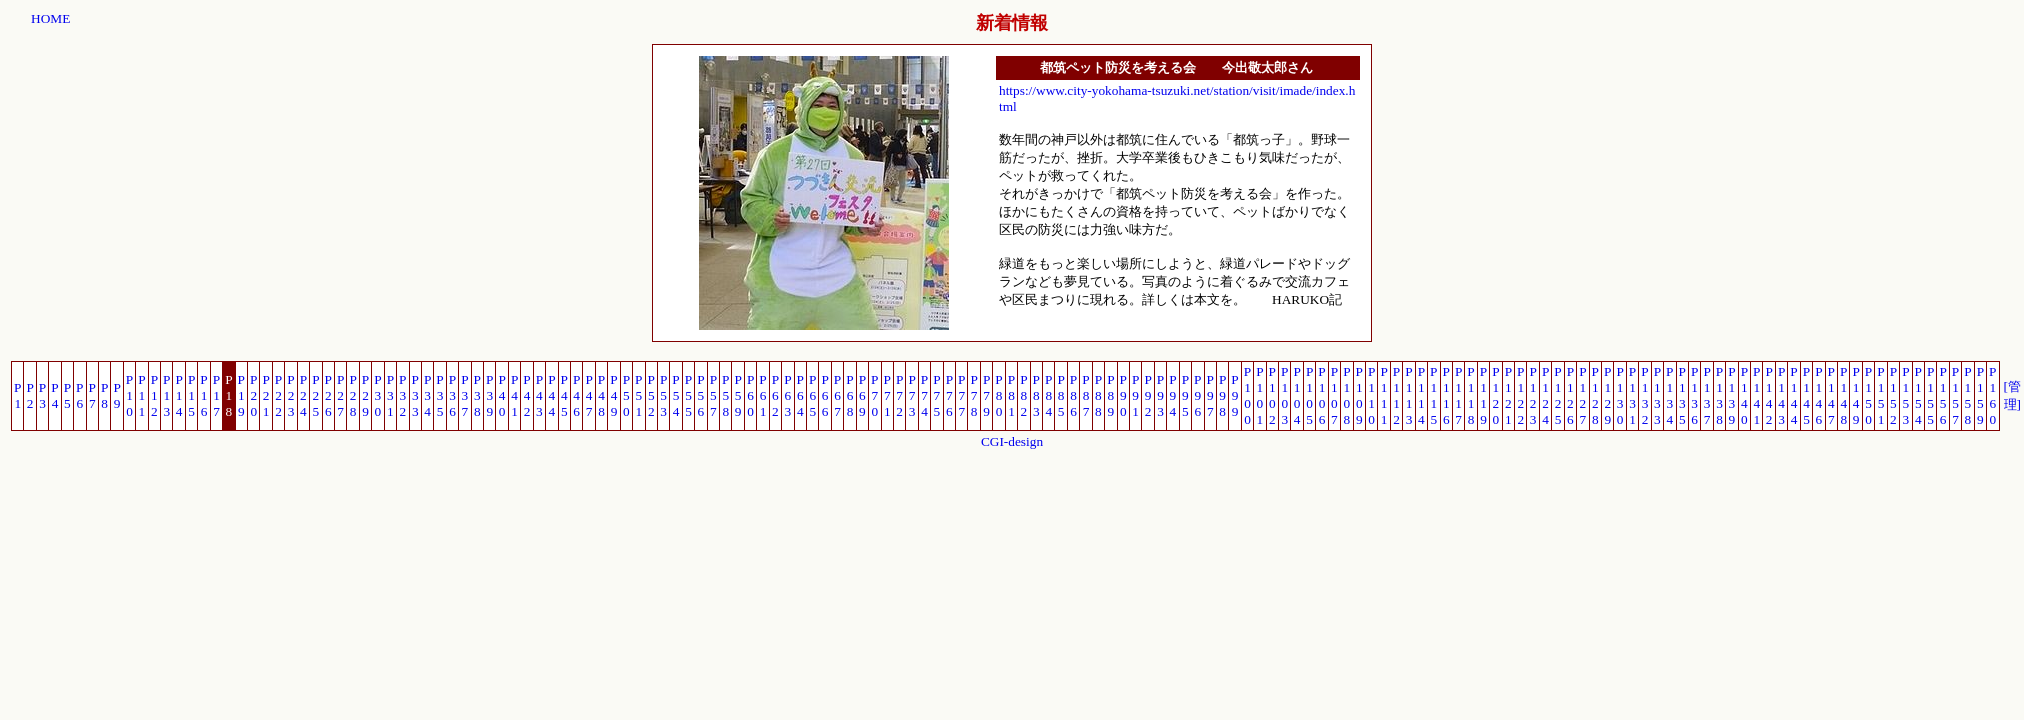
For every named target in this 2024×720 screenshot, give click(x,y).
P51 (638, 395)
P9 (116, 395)
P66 (824, 395)
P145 (1806, 395)
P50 (626, 395)
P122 (1520, 395)
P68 (849, 395)
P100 (1247, 395)
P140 (1744, 395)
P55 (688, 395)
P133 (1657, 395)
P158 (1967, 395)
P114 (1421, 395)
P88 (1098, 395)
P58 (725, 395)
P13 (166, 395)
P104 (1296, 395)
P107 (1334, 395)
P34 (427, 395)
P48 (601, 395)
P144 (1793, 395)
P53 (663, 395)
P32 (402, 395)
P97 (1210, 395)
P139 (1731, 395)
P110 (1371, 395)
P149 (1855, 395)
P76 (949, 395)
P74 (924, 395)
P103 (1284, 395)
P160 (1992, 395)
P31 (390, 395)
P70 (874, 395)
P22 (278, 395)
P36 (452, 395)
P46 (576, 395)
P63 (787, 395)
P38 (477, 395)
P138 (1719, 395)
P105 (1309, 395)
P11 (141, 395)
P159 (1980, 395)
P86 (1073, 395)
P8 (104, 395)
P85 (1060, 395)
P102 (1272, 395)
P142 (1768, 395)
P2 (29, 395)
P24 (303, 395)
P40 (501, 395)
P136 (1694, 395)
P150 (1868, 395)
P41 (514, 395)
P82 (1023, 395)
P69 (862, 395)
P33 (415, 395)
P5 (67, 395)
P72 (899, 395)
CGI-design (1012, 441)
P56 (700, 395)
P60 (750, 395)
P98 (1222, 395)
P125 (1557, 395)
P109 (1359, 395)
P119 (1483, 395)
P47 (588, 395)
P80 (998, 395)
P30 (377, 395)
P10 (129, 395)
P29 (365, 395)
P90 (1123, 395)
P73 (911, 395)
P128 (1595, 395)
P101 (1259, 395)
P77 (961, 395)
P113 (1408, 395)
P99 (1234, 395)
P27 (340, 395)
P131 (1632, 395)
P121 (1508, 395)
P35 (439, 395)
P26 (328, 395)
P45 (564, 395)
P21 (265, 395)
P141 (1756, 395)
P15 (191, 395)
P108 (1346, 395)
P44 (551, 395)
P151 (1880, 395)
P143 (1781, 395)
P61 (762, 395)
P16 (203, 395)
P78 (973, 395)
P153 (1905, 395)
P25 (315, 395)
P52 (651, 395)
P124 (1545, 395)
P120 (1495, 395)
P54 (675, 395)
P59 (737, 395)
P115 (1433, 395)
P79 (986, 395)
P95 (1185, 395)
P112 (1396, 395)
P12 (154, 395)
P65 (812, 395)
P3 (42, 395)
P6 (79, 395)
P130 (1619, 395)
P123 (1532, 395)
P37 (464, 395)
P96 (1197, 395)
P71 (887, 395)
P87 (1085, 395)
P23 (290, 395)
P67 (837, 395)
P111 (1383, 395)
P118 (1470, 395)
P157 (1955, 395)
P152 (1893, 395)
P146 (1818, 395)
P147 (1831, 395)
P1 (17, 395)
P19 (241, 395)
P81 (1011, 395)
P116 (1446, 395)
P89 (1110, 395)
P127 (1582, 395)
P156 (1942, 395)
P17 (216, 395)
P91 (1135, 395)
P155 (1930, 395)
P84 (1048, 395)
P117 (1458, 395)
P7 (92, 395)
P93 (1160, 395)
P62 (775, 395)
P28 (352, 395)
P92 (1147, 395)
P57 (713, 395)
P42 (526, 395)
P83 (1036, 395)
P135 (1682, 395)
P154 (1918, 395)
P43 (539, 395)
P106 (1321, 395)
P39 (489, 395)
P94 (1172, 395)
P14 (178, 395)
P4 (54, 395)
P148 (1843, 395)
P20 (253, 395)
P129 (1607, 395)
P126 (1570, 395)
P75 (936, 395)
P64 (800, 395)
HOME (50, 18)
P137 (1706, 395)
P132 (1644, 395)
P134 (1669, 395)
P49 (613, 395)
